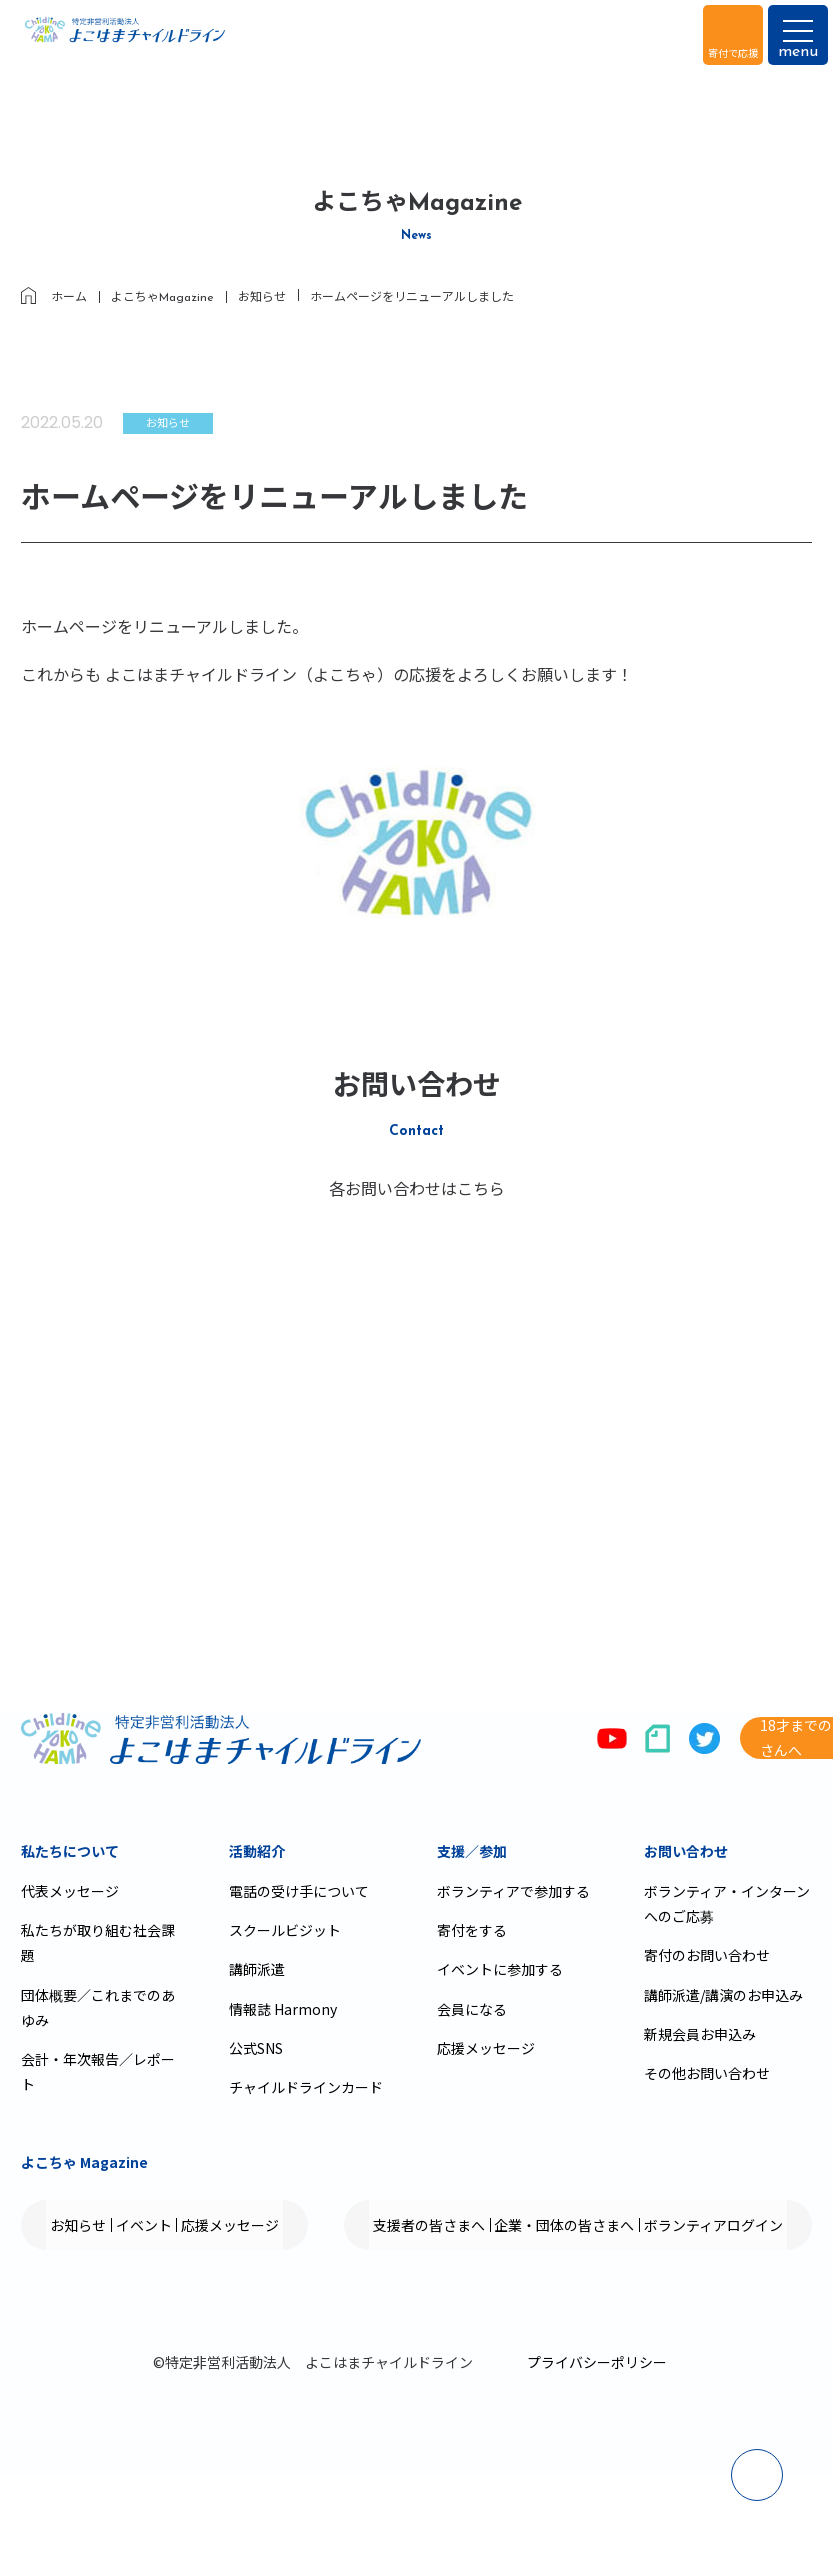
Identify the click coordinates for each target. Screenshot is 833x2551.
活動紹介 (257, 1851)
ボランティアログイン (472, 2300)
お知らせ (95, 2225)
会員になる (472, 2009)
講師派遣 (257, 1969)
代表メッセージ (70, 1891)
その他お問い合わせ (707, 2073)
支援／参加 (472, 1851)
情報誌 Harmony (283, 2009)
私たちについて (70, 1851)
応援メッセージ (486, 2048)
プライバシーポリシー (597, 2437)
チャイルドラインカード (306, 2087)
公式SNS (256, 2048)
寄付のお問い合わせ (707, 1955)
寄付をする (472, 1930)
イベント (193, 2225)
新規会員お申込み (700, 2034)
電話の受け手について (299, 1891)
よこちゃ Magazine (84, 2162)
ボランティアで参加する (513, 1891)
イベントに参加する (500, 1969)
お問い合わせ (686, 1851)
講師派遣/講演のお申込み (723, 1995)
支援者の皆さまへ (123, 2300)
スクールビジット (285, 1930)
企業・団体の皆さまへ (291, 2300)
